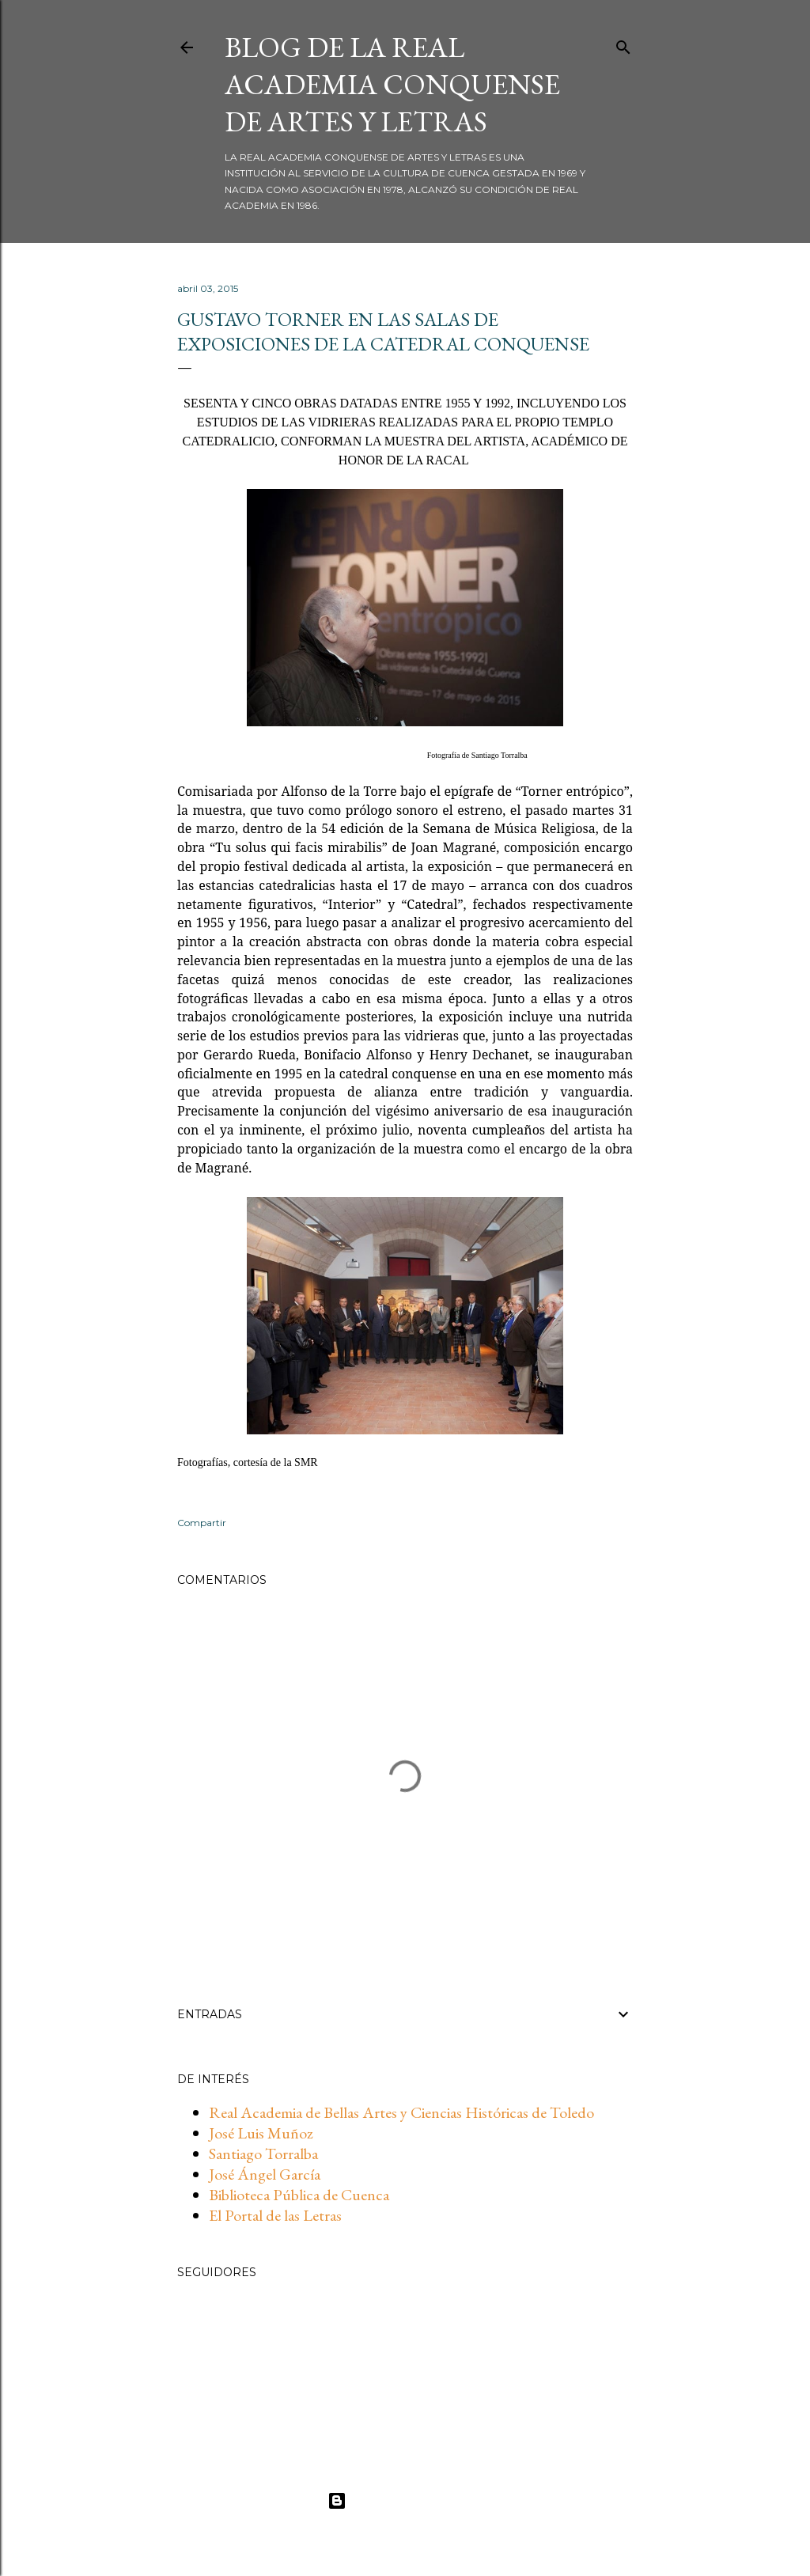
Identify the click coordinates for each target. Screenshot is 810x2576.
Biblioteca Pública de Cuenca (299, 2194)
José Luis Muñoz (261, 2133)
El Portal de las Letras (275, 2215)
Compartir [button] (201, 1523)
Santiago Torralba (263, 2153)
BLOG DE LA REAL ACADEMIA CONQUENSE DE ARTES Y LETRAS (392, 84)
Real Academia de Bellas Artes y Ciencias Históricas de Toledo (401, 2112)
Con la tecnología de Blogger (405, 2500)
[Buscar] (623, 44)
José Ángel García (264, 2174)
